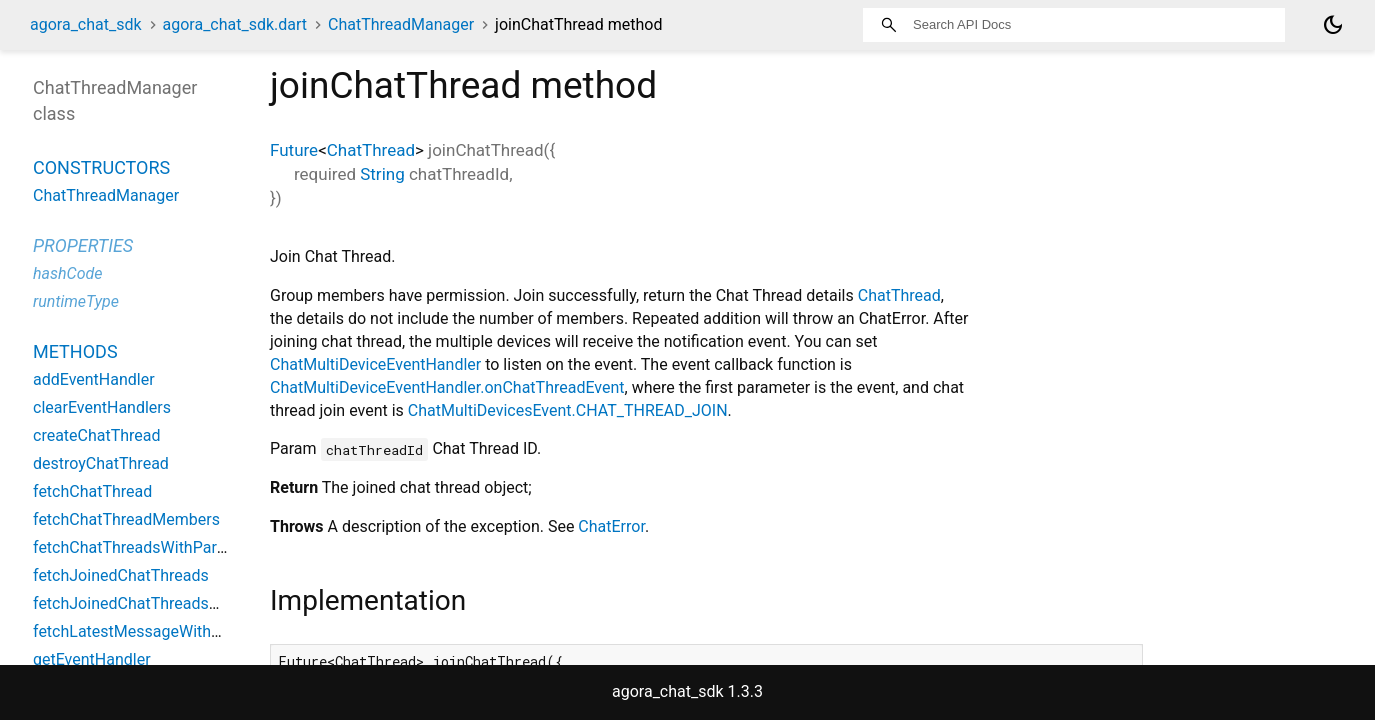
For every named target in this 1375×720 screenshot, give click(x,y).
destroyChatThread (101, 463)
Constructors (101, 167)
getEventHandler (92, 659)
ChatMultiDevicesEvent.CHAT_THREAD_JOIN (568, 410)
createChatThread (97, 435)
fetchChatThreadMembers (126, 519)
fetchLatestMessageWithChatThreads (167, 631)
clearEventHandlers (102, 407)
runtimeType (76, 301)
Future (294, 150)
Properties (83, 245)
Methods (75, 351)
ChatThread (371, 150)
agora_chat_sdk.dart (235, 24)
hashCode (67, 273)
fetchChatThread (92, 491)
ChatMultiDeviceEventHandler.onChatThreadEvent (447, 387)
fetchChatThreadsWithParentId (143, 547)
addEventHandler (94, 379)
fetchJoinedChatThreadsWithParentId (167, 603)
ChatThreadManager (401, 24)
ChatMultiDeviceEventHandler (375, 364)
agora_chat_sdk (86, 24)
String (382, 174)
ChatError (611, 526)
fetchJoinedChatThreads (121, 575)
